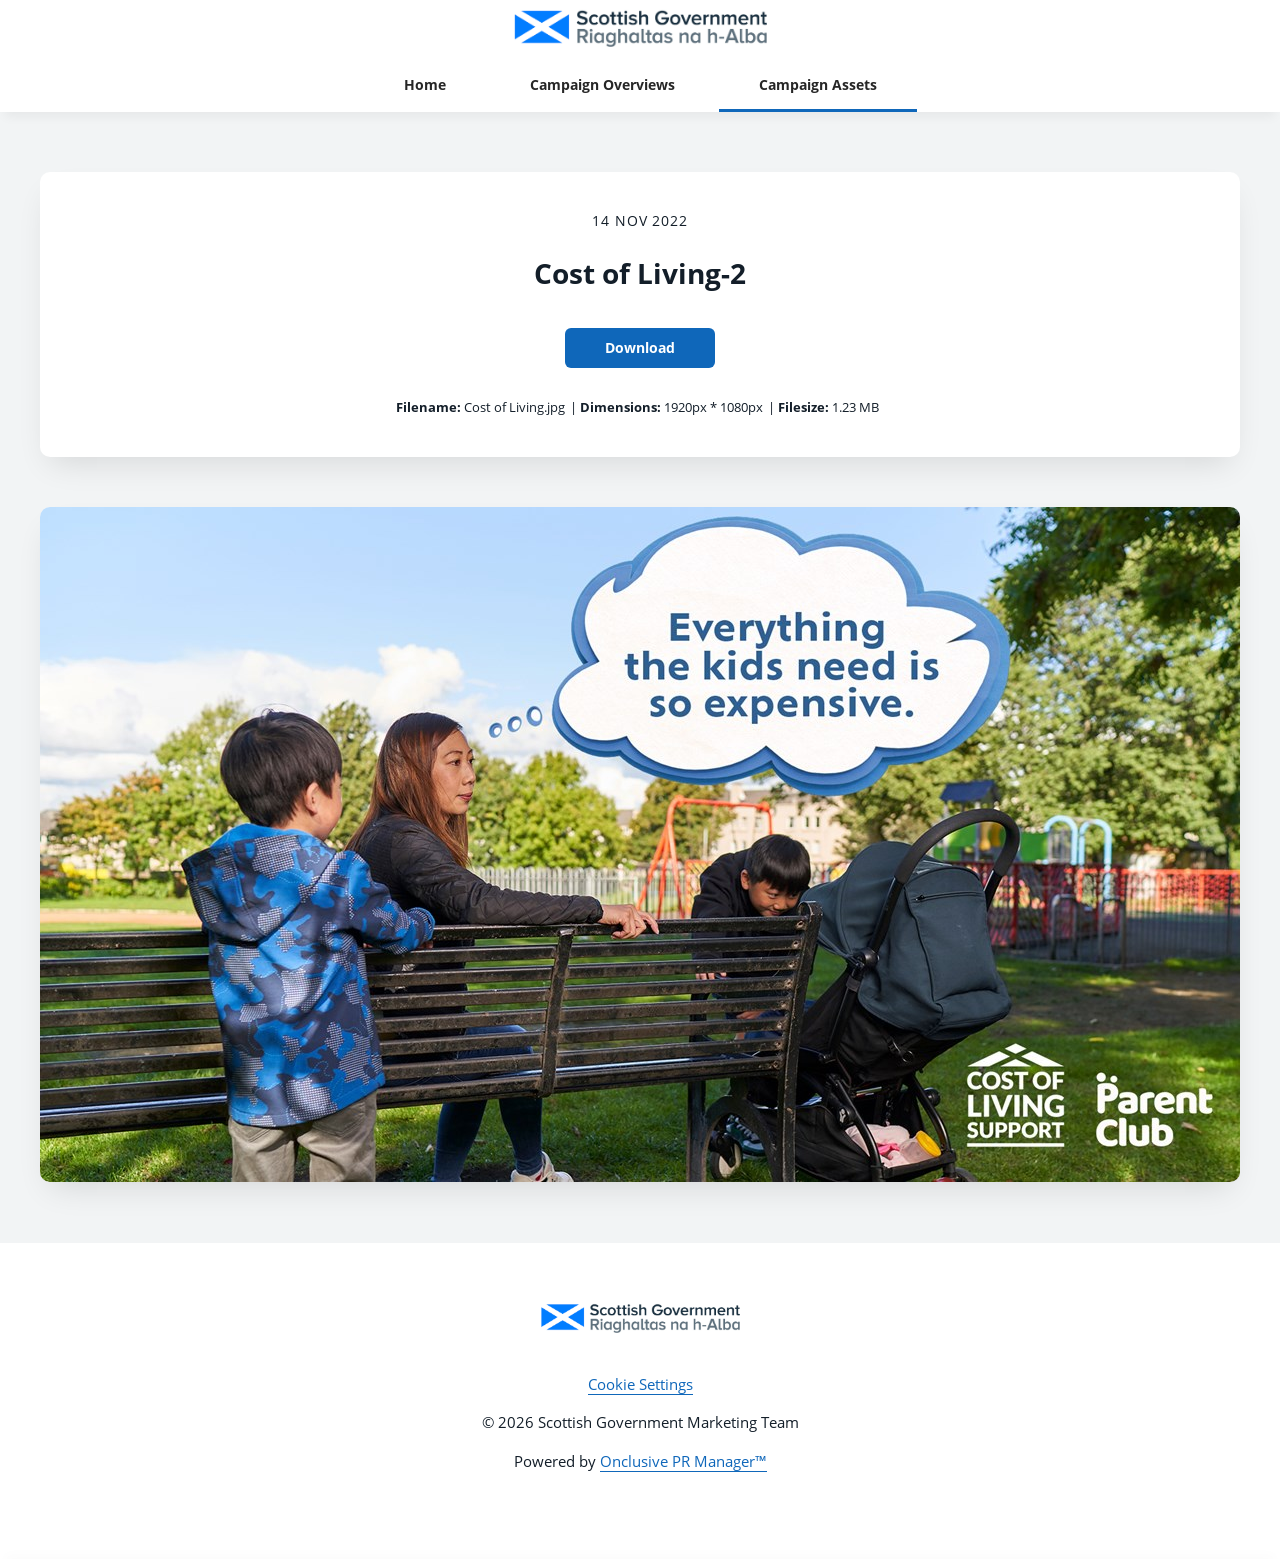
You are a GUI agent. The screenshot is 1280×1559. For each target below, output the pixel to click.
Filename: (428, 407)
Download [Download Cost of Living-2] (640, 347)
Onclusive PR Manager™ (683, 1461)
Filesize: (803, 407)
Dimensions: (620, 407)
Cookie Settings (640, 1384)
